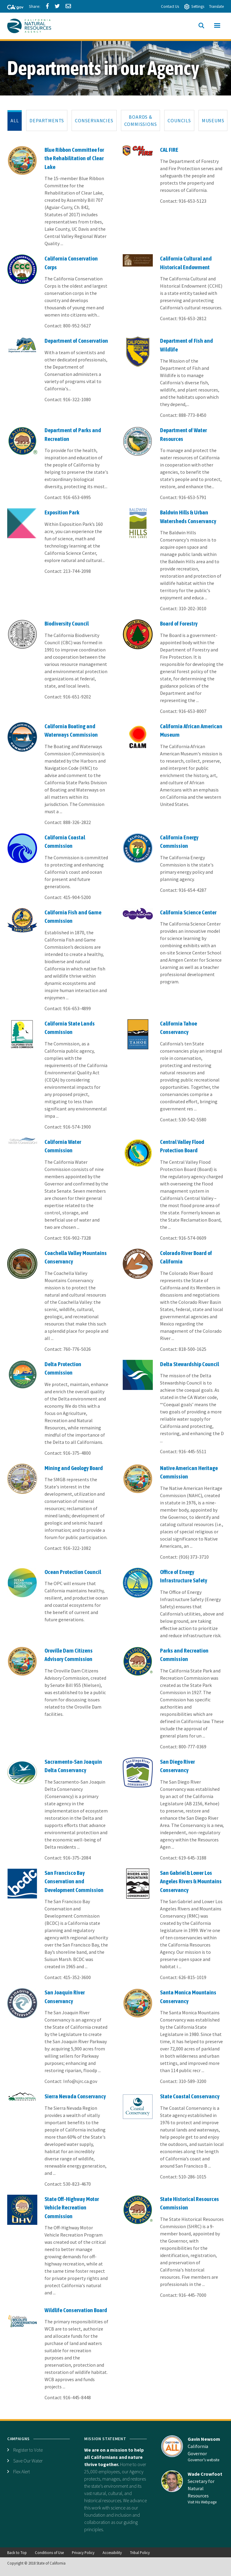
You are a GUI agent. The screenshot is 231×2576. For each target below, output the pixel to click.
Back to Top (17, 2552)
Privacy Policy (83, 2552)
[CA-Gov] (12, 7)
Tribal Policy (140, 2552)
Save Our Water (28, 2461)
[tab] (14, 120)
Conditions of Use (49, 2552)
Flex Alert (21, 2471)
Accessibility (112, 2552)
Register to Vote (28, 2450)
